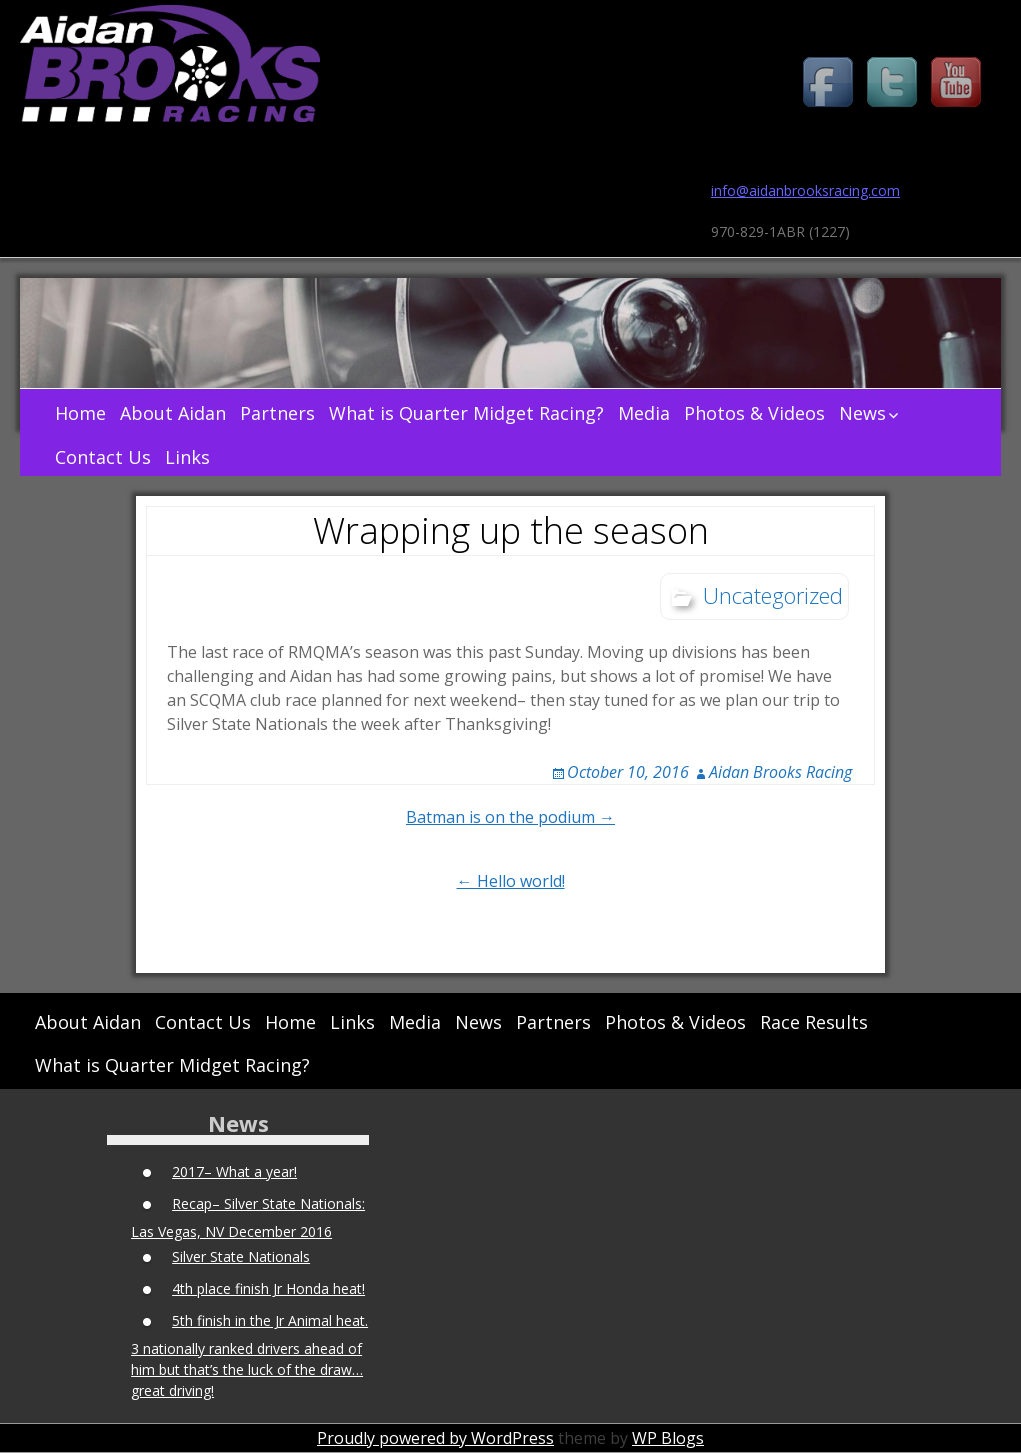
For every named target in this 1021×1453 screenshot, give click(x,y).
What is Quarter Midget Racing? (466, 413)
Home (80, 413)
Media (644, 413)
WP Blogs (668, 1438)
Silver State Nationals (241, 1256)
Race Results (814, 1022)
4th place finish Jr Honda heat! (268, 1288)
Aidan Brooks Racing (780, 772)
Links (187, 457)
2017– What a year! (234, 1171)
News (862, 413)
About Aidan (173, 413)
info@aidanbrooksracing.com (805, 190)
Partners (277, 413)
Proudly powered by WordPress (435, 1438)
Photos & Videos (754, 413)
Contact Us (103, 457)
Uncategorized (773, 595)
